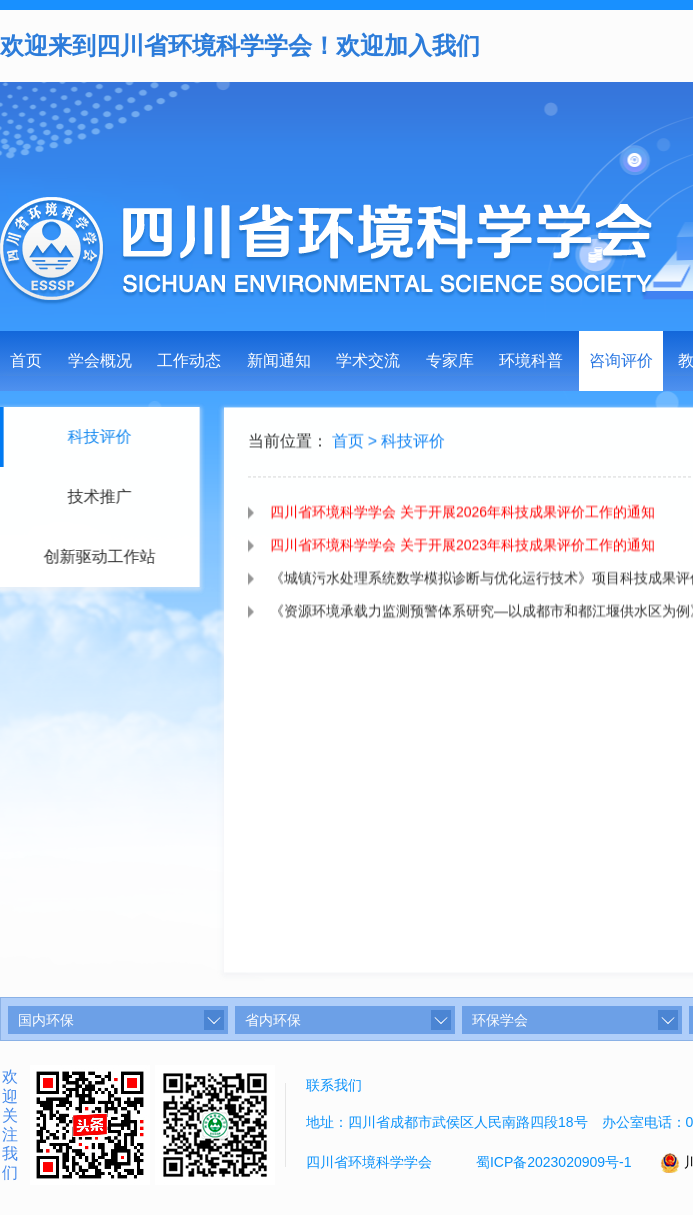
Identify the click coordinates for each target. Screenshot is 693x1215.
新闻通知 (279, 360)
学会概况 (100, 360)
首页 (26, 360)
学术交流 (368, 360)
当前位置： (288, 445)
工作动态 (189, 360)
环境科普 (531, 360)
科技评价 (413, 445)
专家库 (450, 360)
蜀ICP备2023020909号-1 (554, 1162)
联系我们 (334, 1085)
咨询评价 (621, 360)
